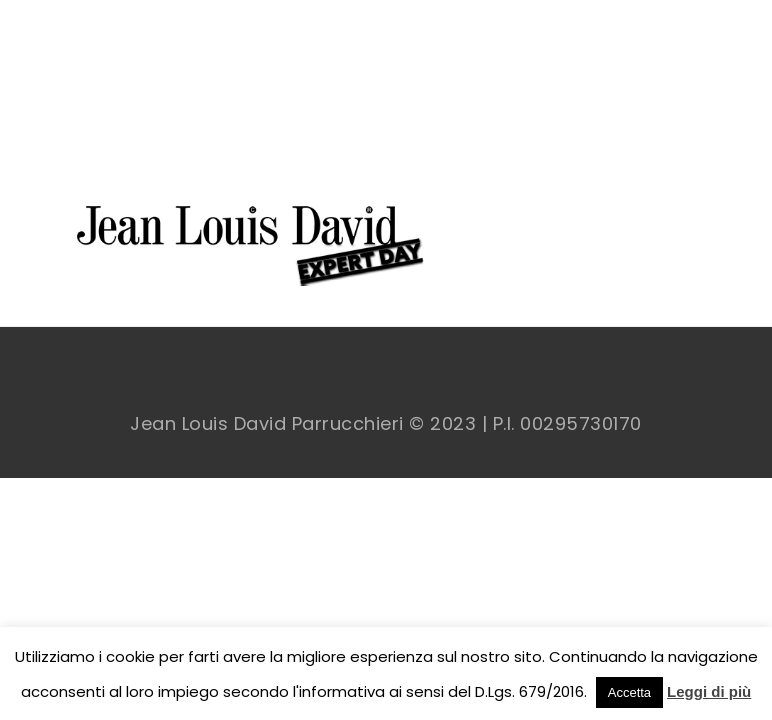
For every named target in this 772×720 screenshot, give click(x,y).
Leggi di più (709, 691)
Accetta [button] (629, 692)
